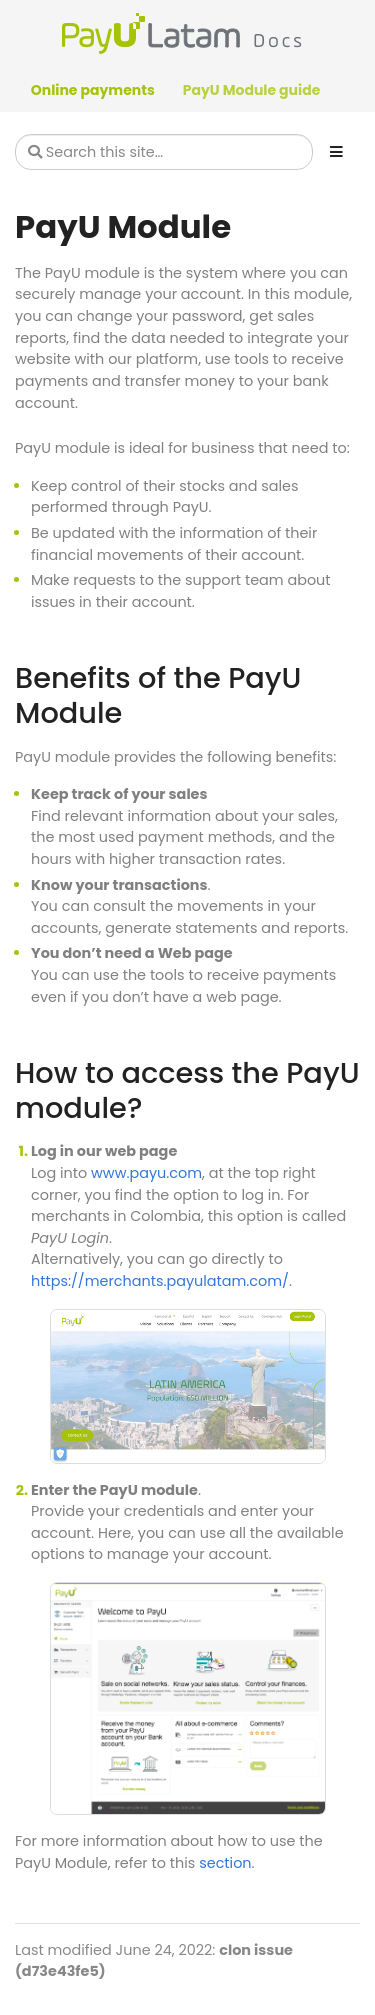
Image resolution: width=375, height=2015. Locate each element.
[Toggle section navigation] (336, 152)
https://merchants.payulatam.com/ (160, 1281)
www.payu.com (146, 1173)
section (225, 1863)
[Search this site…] (164, 152)
